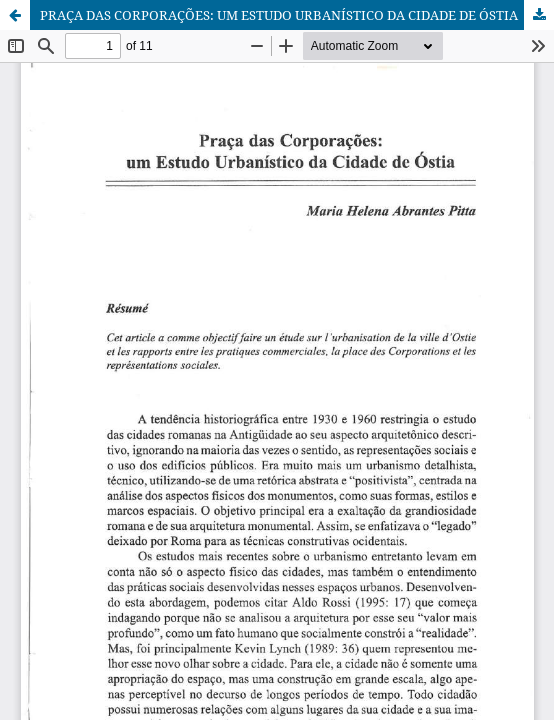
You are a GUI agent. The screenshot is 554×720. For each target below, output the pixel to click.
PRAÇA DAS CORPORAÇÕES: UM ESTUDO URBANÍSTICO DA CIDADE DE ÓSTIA (279, 15)
